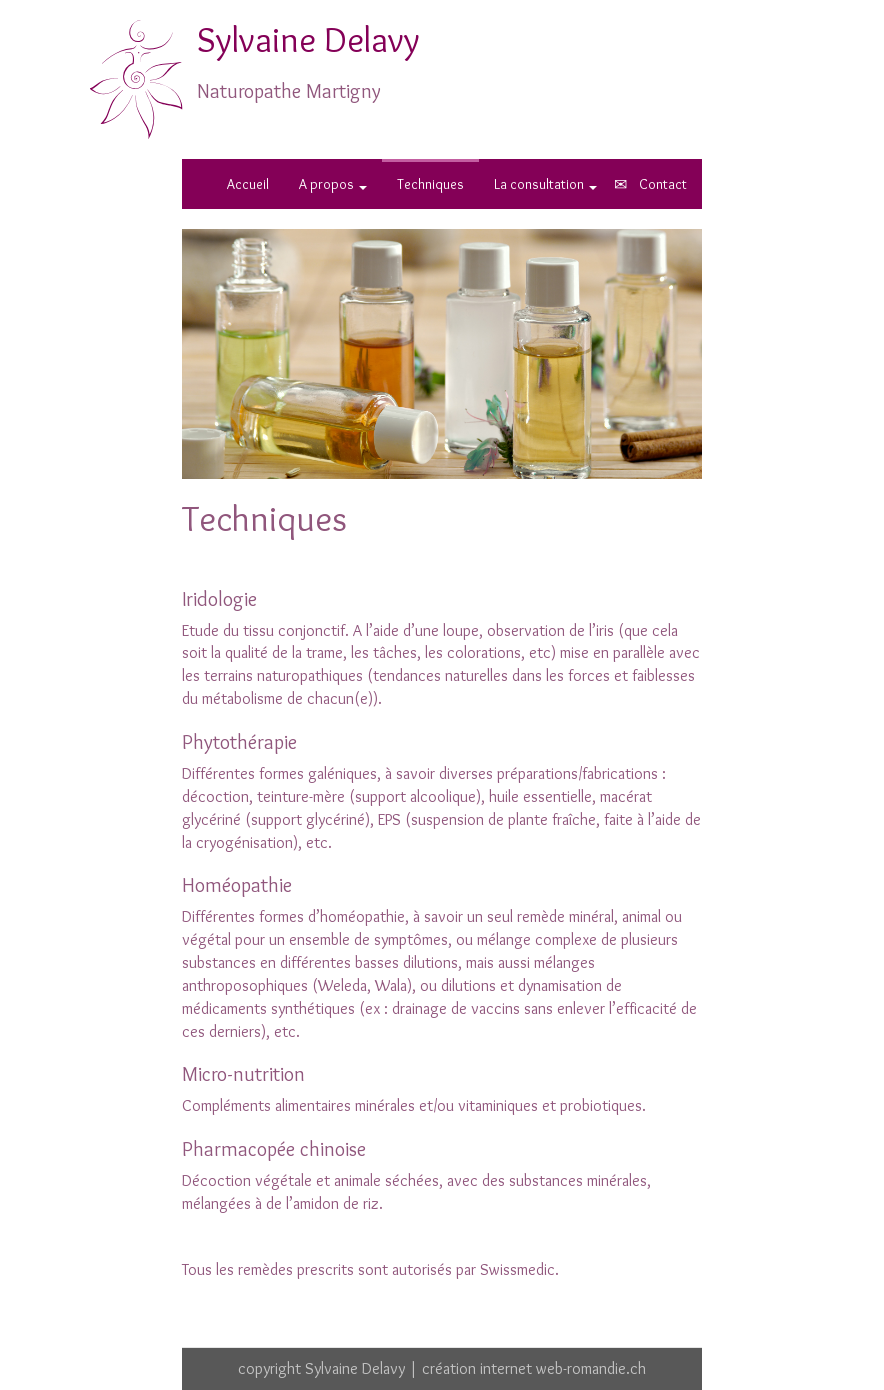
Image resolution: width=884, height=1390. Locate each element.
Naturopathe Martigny (289, 91)
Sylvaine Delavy (308, 39)
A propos (333, 184)
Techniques (430, 184)
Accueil (248, 184)
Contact (663, 184)
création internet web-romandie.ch (534, 1368)
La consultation (545, 184)
